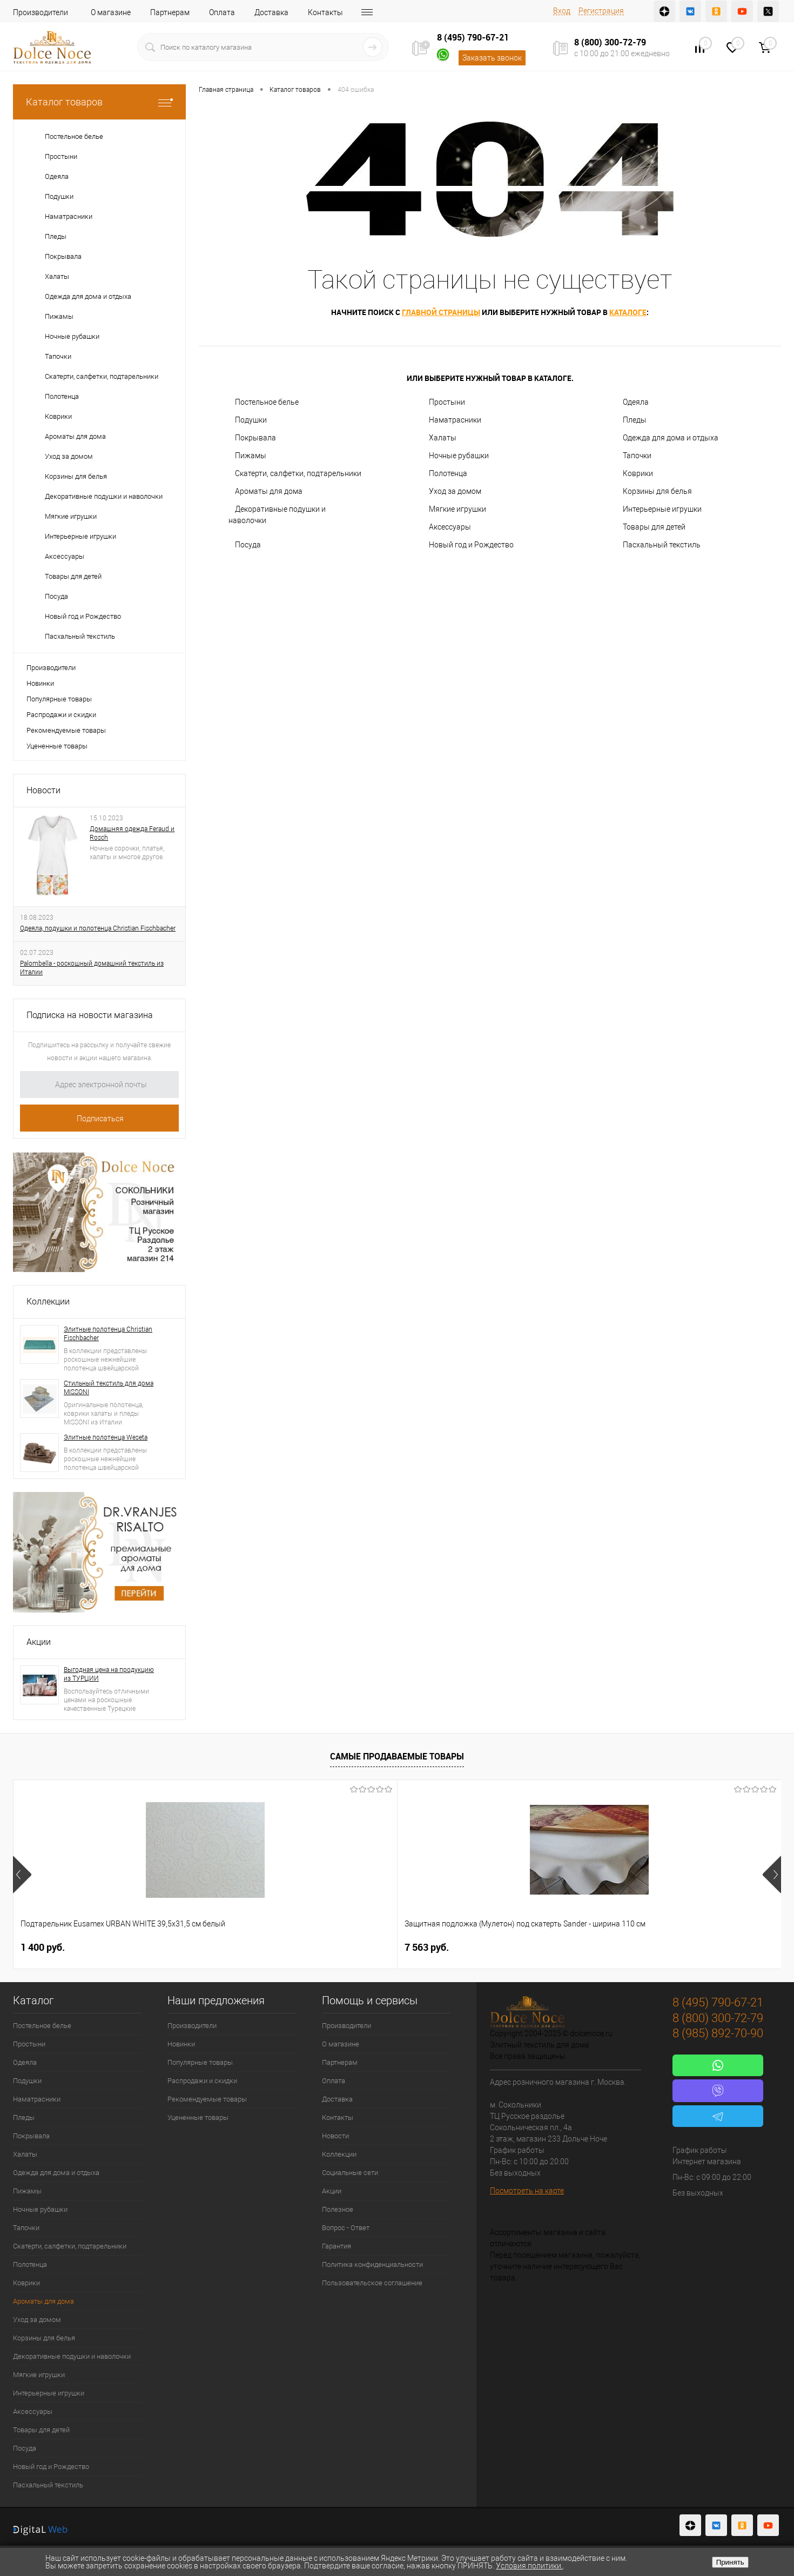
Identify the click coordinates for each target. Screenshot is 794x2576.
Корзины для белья (657, 491)
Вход (561, 10)
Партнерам (170, 12)
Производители (40, 12)
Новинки (40, 683)
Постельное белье (267, 402)
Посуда (248, 544)
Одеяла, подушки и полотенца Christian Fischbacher (98, 928)
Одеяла (636, 402)
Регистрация (601, 10)
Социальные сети (350, 2173)
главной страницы (441, 312)
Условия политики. (529, 2565)
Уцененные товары (57, 746)
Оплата (222, 12)
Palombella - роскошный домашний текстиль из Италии (92, 968)
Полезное (337, 2209)
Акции (38, 1642)
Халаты (442, 437)
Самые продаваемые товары (397, 1756)
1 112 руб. (427, 1947)
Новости (43, 790)
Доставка (271, 12)
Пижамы (250, 455)
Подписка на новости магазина (89, 1015)
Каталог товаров (99, 101)
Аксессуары (450, 527)
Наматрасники (455, 420)
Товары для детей (654, 527)
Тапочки (637, 455)
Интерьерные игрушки (662, 509)
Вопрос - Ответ (345, 2228)
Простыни (447, 402)
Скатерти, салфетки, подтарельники (298, 473)
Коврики (638, 473)
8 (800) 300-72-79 (610, 42)
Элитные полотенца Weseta (105, 1437)
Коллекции (48, 1301)
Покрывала (255, 437)
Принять (730, 2562)
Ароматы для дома (268, 491)
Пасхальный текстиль (662, 544)
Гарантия (336, 2246)
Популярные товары (59, 699)
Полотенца (448, 473)
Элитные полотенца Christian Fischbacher (108, 1334)
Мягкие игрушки (457, 509)
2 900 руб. (619, 1947)
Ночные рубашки (459, 455)
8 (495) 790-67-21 (473, 37)
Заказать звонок (492, 57)
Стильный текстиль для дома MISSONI (108, 1388)
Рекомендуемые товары (66, 730)
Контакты (325, 12)
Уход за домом (455, 491)
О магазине (111, 12)
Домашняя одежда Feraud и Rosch (132, 833)
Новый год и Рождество (471, 544)
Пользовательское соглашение (372, 2283)
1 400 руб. (43, 1947)
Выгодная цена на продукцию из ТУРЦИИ (109, 1674)
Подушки (251, 420)
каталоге (628, 312)
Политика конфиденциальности (372, 2264)
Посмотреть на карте (527, 2190)
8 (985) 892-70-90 (717, 2033)
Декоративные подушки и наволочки (277, 515)
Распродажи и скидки (61, 715)
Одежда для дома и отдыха (670, 437)
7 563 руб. (235, 1947)
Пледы (635, 420)
